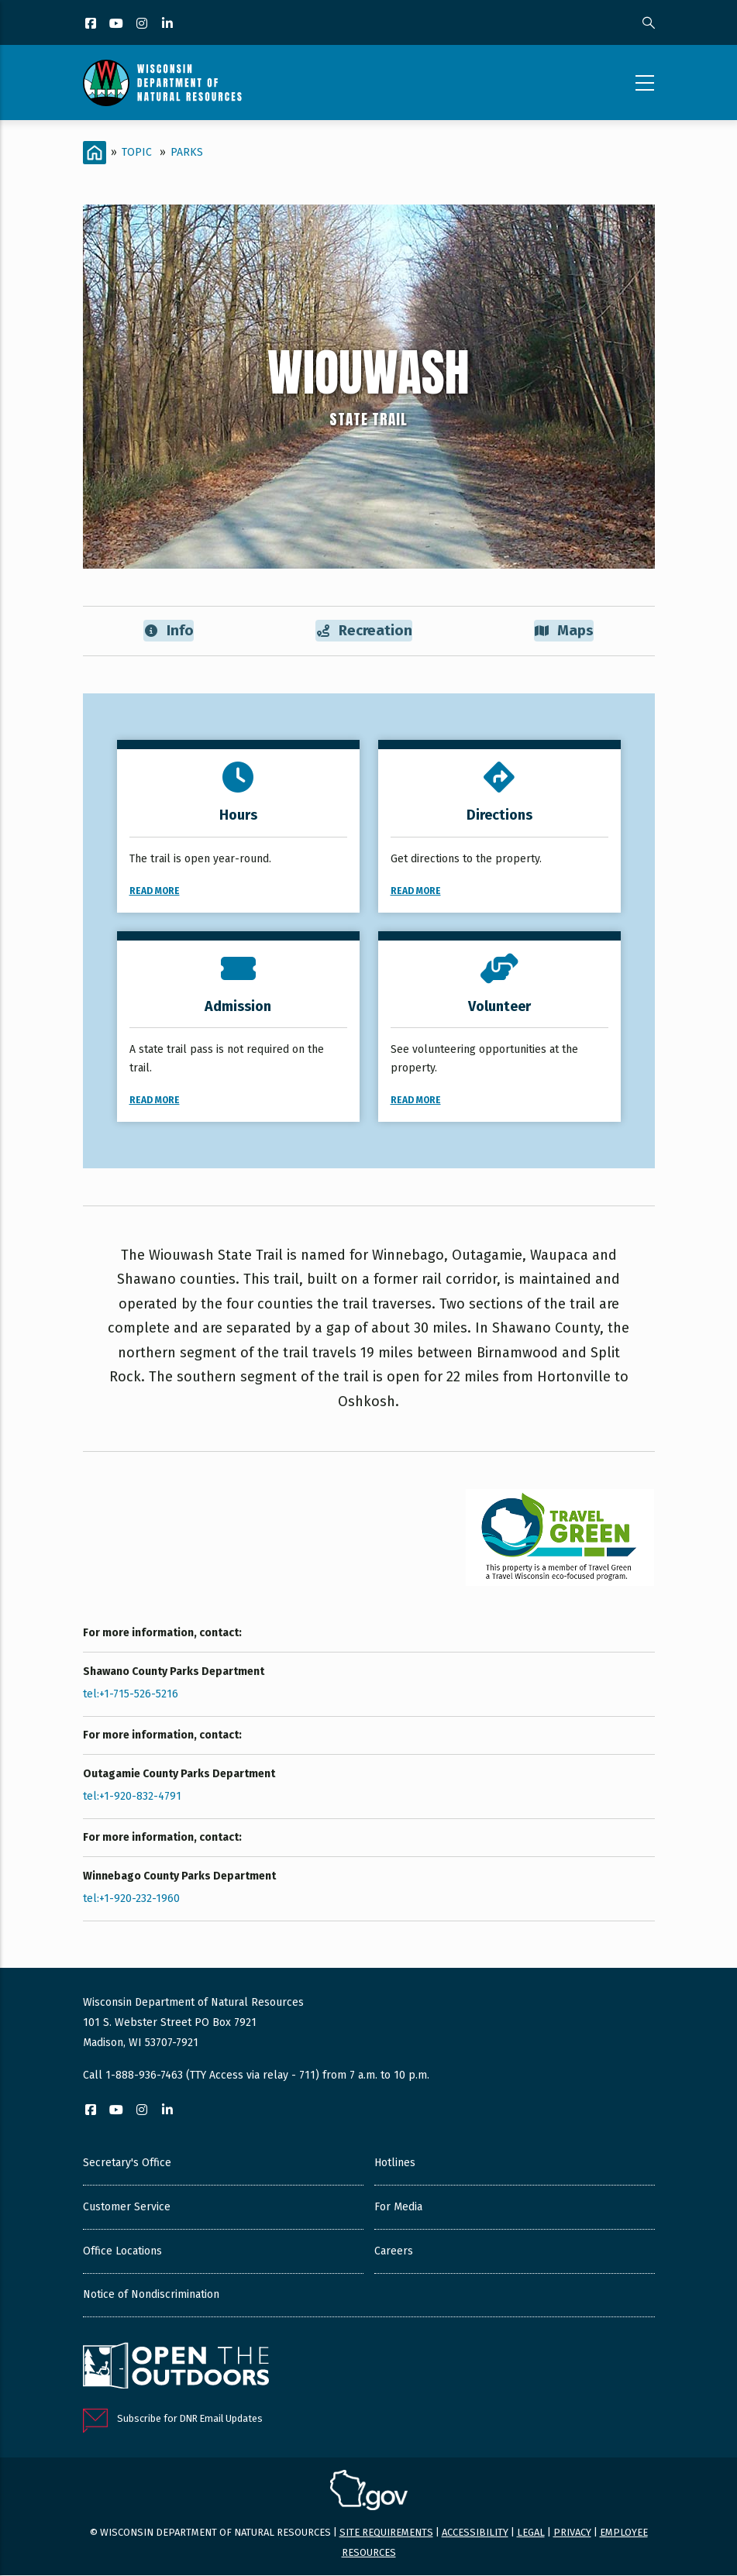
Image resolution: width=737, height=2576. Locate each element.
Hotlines (394, 2163)
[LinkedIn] (168, 24)
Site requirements (386, 2533)
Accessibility (475, 2533)
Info (168, 631)
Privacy (572, 2533)
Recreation (364, 631)
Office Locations (122, 2251)
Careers (393, 2251)
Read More (154, 891)
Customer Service (126, 2207)
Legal (531, 2533)
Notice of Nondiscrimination (151, 2295)
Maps (564, 631)
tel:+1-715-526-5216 (130, 1694)
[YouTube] (117, 24)
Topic (137, 152)
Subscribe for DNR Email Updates (190, 2419)
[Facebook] (92, 24)
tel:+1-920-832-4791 (132, 1797)
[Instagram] (143, 24)
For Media (398, 2207)
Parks (186, 152)
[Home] (94, 152)
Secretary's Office (127, 2163)
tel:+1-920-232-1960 (131, 1899)
